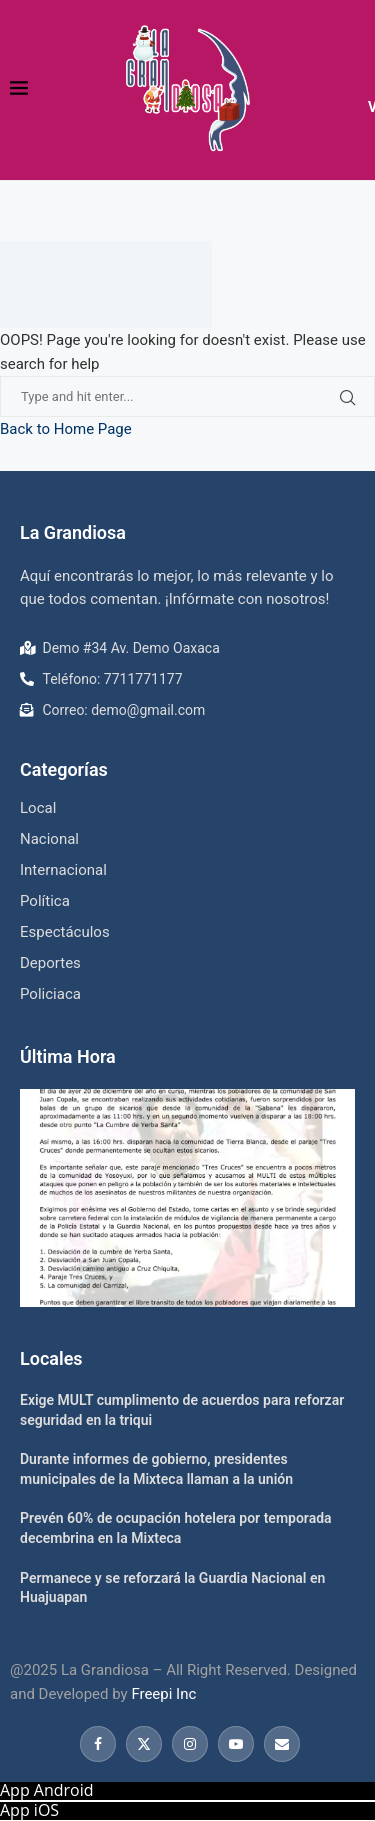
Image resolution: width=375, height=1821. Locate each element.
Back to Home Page (66, 429)
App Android (47, 1790)
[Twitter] (144, 1744)
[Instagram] (190, 1744)
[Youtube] (236, 1744)
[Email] (279, 1744)
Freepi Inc (163, 1694)
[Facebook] (98, 1744)
